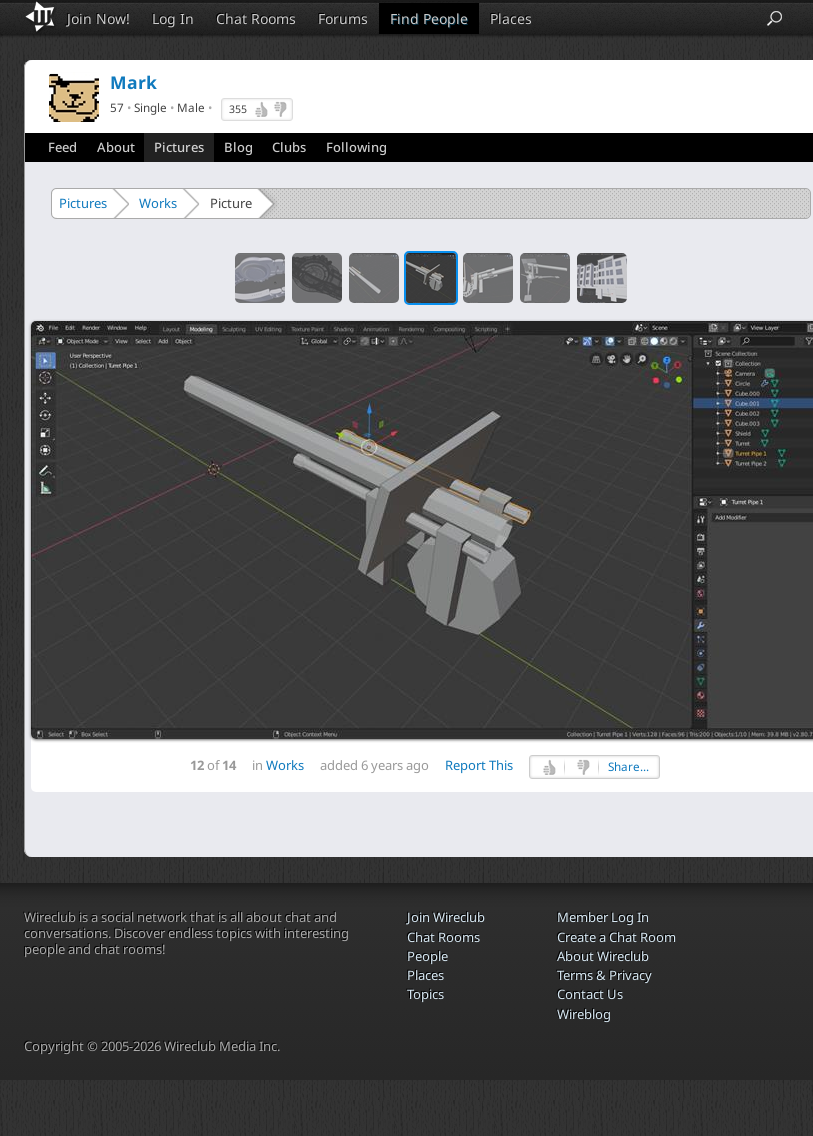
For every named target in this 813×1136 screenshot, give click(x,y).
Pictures (179, 147)
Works (158, 203)
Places (511, 18)
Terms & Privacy (604, 975)
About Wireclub (603, 956)
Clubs (289, 147)
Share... (628, 766)
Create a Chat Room (616, 937)
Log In (173, 18)
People (427, 956)
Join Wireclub (446, 917)
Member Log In (603, 917)
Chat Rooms (256, 18)
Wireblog (584, 1014)
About (116, 147)
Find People (429, 18)
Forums (343, 18)
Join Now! (98, 18)
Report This (479, 765)
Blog (238, 147)
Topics (425, 994)
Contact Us (590, 994)
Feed (62, 147)
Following (356, 147)
